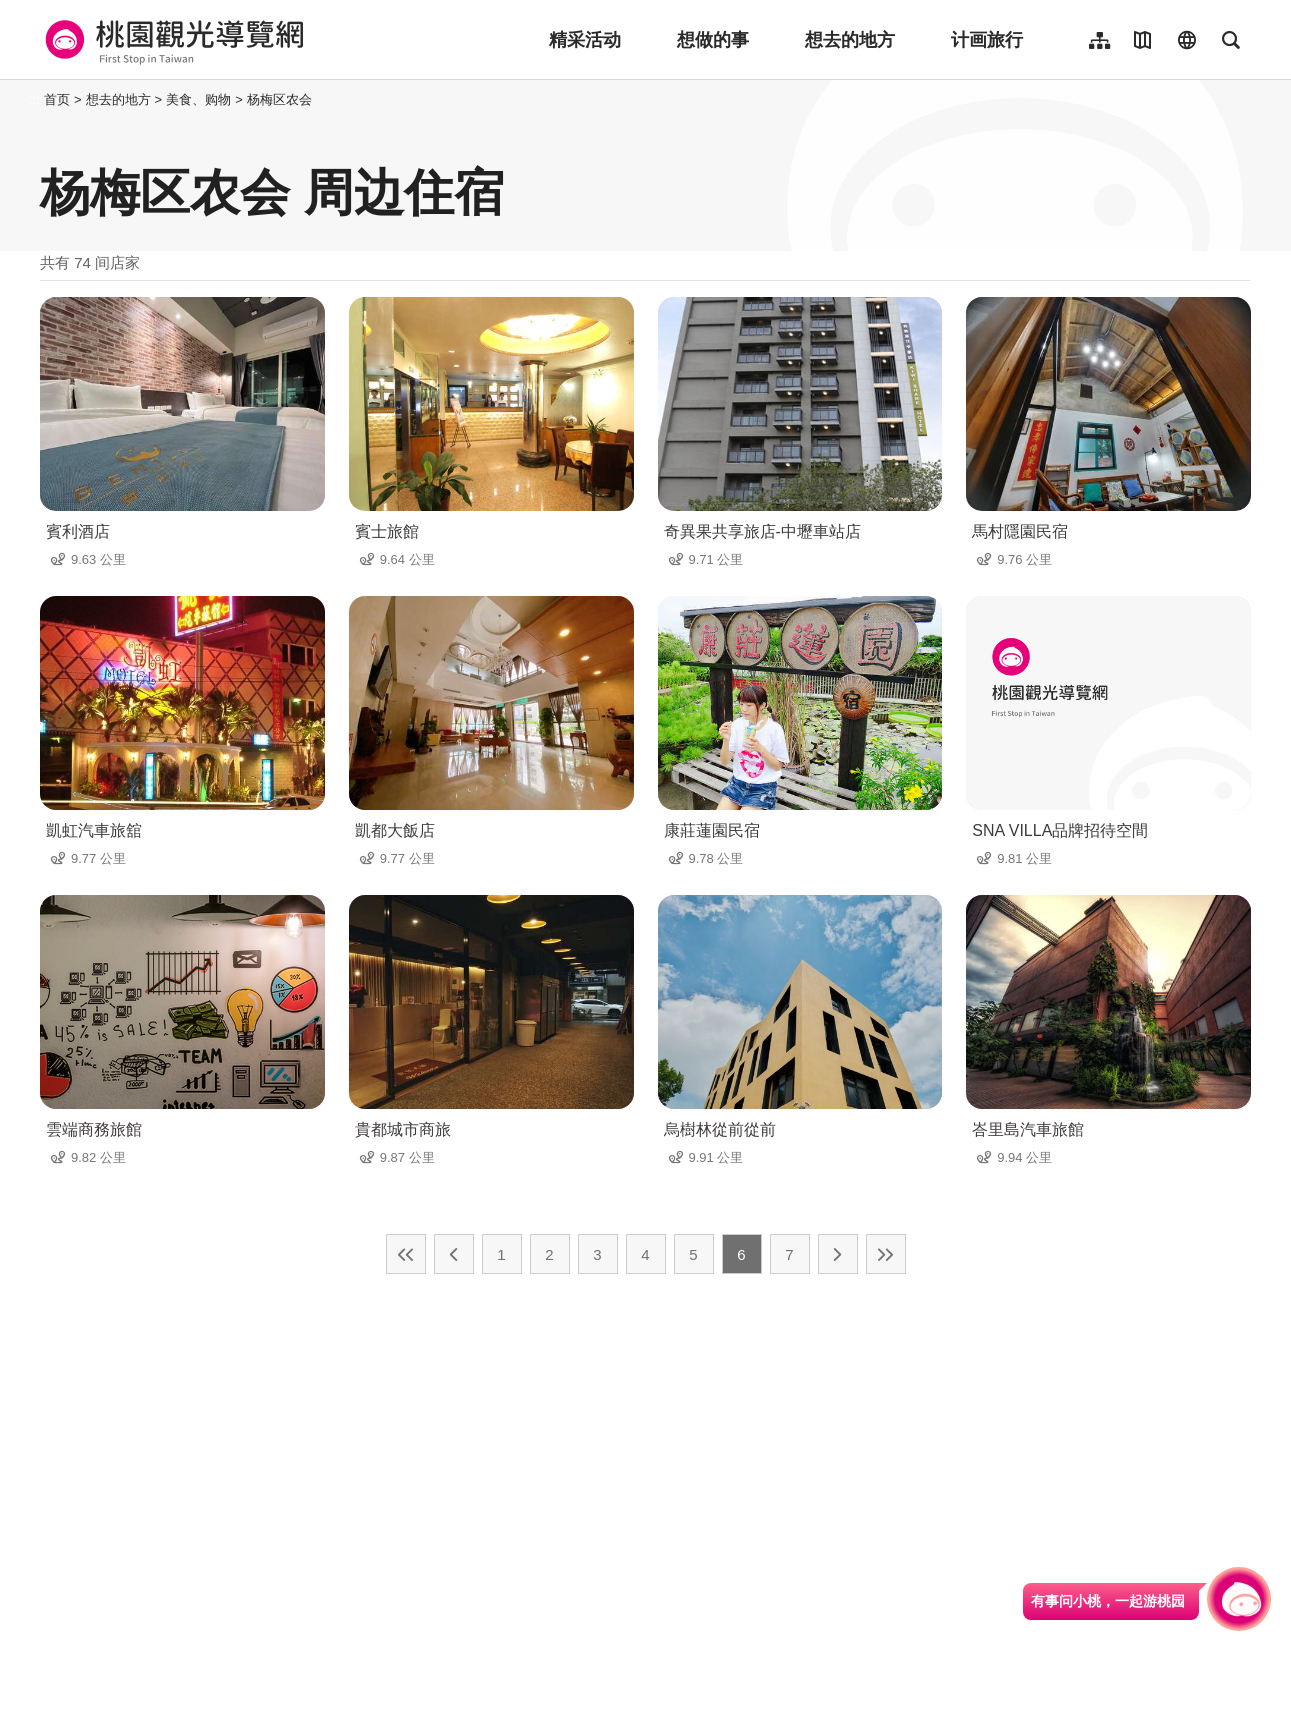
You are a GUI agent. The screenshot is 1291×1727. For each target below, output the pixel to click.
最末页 (886, 1254)
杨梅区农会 (279, 99)
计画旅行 (987, 40)
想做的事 (713, 40)
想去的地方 (850, 40)
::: (34, 99)
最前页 (406, 1254)
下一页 (838, 1254)
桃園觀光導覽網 (171, 40)
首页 (57, 99)
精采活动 (585, 40)
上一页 (454, 1254)
